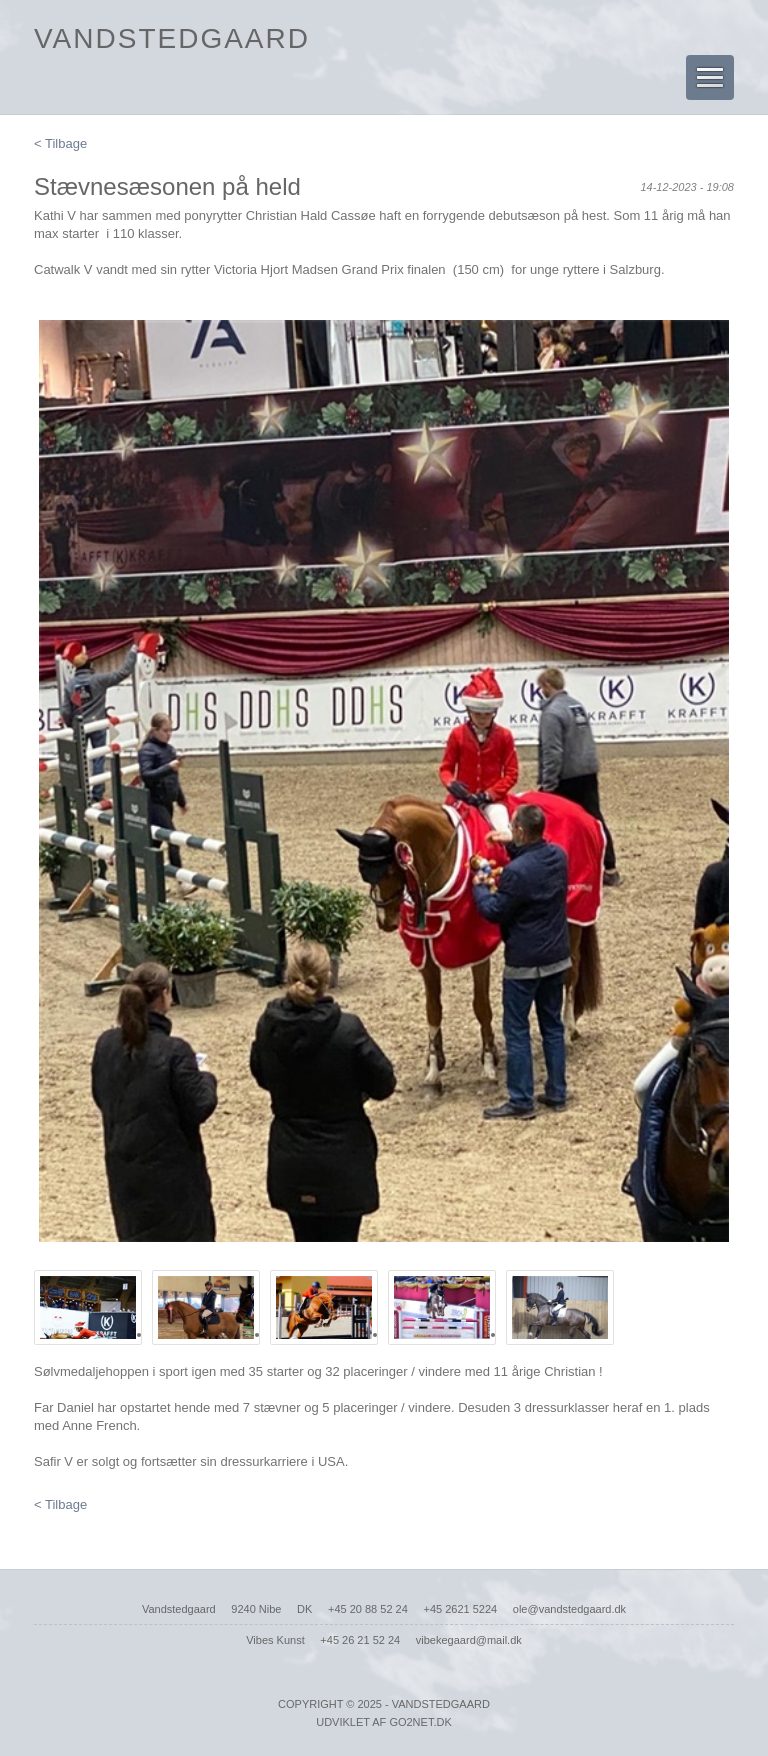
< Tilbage (60, 143)
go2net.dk (420, 1722)
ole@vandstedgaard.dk (569, 1609)
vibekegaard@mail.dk (469, 1640)
